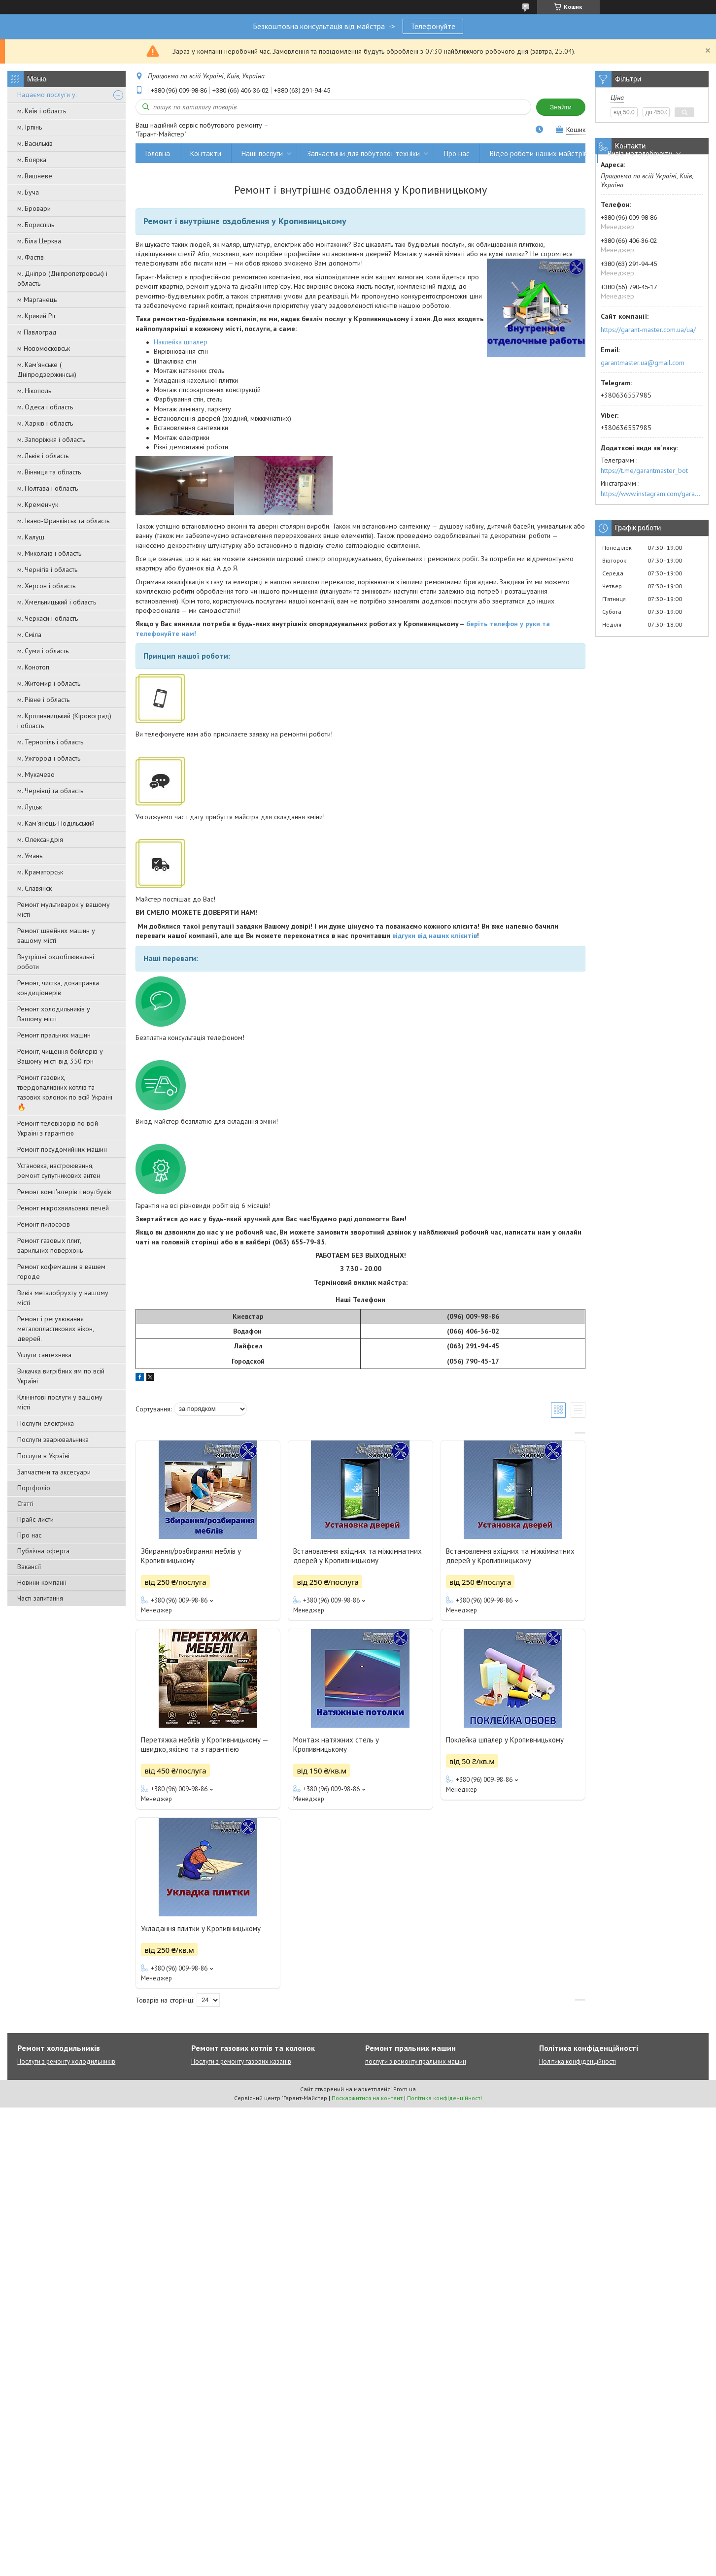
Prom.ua (404, 2089)
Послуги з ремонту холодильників (66, 2061)
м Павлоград (37, 332)
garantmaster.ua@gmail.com (642, 362)
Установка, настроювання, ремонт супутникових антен (58, 1170)
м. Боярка (31, 159)
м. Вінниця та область (49, 472)
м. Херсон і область (46, 585)
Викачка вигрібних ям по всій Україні (60, 1376)
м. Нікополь (34, 390)
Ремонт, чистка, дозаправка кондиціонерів (58, 987)
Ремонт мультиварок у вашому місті (63, 909)
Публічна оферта (43, 1550)
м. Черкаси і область (47, 618)
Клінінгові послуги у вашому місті (59, 1402)
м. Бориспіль (35, 224)
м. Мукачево (36, 774)
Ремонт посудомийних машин (62, 1149)
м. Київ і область (41, 110)
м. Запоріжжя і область (51, 439)
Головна (157, 153)
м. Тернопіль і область (50, 741)
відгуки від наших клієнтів (434, 935)
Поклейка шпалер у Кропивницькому (505, 1739)
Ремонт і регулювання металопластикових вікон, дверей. (55, 1328)
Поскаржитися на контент (367, 2098)
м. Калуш (30, 537)
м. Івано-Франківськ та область (63, 520)
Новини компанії (42, 1582)
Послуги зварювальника (53, 1439)
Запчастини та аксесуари (54, 1472)
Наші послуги (262, 153)
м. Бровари (34, 208)
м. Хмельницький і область (56, 602)
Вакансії (29, 1566)
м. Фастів (30, 257)
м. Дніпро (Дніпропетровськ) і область (62, 278)
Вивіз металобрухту (640, 153)
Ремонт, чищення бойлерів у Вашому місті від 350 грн (60, 1056)
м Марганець (37, 299)
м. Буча (28, 192)
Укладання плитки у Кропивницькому (201, 1928)
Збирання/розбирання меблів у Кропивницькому (191, 1555)
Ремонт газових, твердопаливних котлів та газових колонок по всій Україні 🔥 (64, 1092)
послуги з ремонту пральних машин (415, 2061)
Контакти (205, 153)
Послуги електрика (45, 1423)
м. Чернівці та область (50, 790)
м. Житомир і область (48, 683)
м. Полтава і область (47, 488)
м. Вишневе (34, 175)
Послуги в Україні (43, 1455)
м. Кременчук (37, 504)
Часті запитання (40, 1598)
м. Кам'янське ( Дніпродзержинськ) (46, 369)
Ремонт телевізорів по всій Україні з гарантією (57, 1128)
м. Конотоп (33, 667)
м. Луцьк (29, 807)
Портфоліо (33, 1487)
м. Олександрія (40, 839)
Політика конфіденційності (577, 2061)
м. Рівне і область (43, 699)
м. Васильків (35, 143)
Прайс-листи (35, 1519)
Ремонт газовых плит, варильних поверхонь (50, 1245)
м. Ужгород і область (48, 758)
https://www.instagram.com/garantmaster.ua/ (652, 493)
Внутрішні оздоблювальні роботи (55, 961)
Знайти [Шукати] (561, 107)
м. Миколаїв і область (49, 553)
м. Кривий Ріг (36, 315)
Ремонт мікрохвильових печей (63, 1208)
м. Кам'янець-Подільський (56, 823)
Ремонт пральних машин (54, 1035)
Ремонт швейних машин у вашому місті (56, 935)
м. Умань (29, 855)
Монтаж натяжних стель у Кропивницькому (336, 1744)
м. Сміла (29, 634)
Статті (25, 1503)
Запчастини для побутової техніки (363, 153)
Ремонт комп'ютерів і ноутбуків (64, 1191)
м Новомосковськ (43, 348)
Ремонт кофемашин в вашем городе (61, 1271)
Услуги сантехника (44, 1354)
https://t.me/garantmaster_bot (644, 470)
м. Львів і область (42, 455)
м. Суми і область (42, 650)
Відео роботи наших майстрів (538, 153)
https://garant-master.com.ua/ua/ (648, 329)
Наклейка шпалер (180, 341)
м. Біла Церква (39, 240)
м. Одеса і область (45, 406)
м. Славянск (34, 888)
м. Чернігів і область (47, 569)
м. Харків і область (45, 423)
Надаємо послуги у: (46, 94)
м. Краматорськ (40, 872)
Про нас (29, 1535)
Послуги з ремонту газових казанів (241, 2061)
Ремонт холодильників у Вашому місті (53, 1013)
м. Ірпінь (29, 127)
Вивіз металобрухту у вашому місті (62, 1297)
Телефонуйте (432, 26)
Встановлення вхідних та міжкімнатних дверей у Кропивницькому (357, 1555)
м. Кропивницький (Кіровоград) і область (64, 720)
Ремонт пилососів (43, 1224)
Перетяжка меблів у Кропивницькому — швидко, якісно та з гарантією (204, 1744)
